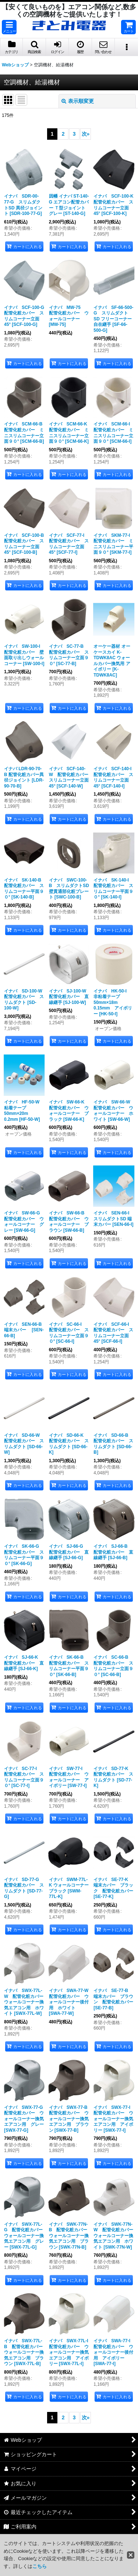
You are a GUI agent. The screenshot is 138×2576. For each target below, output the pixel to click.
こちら (39, 2566)
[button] (9, 27)
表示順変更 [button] (77, 101)
